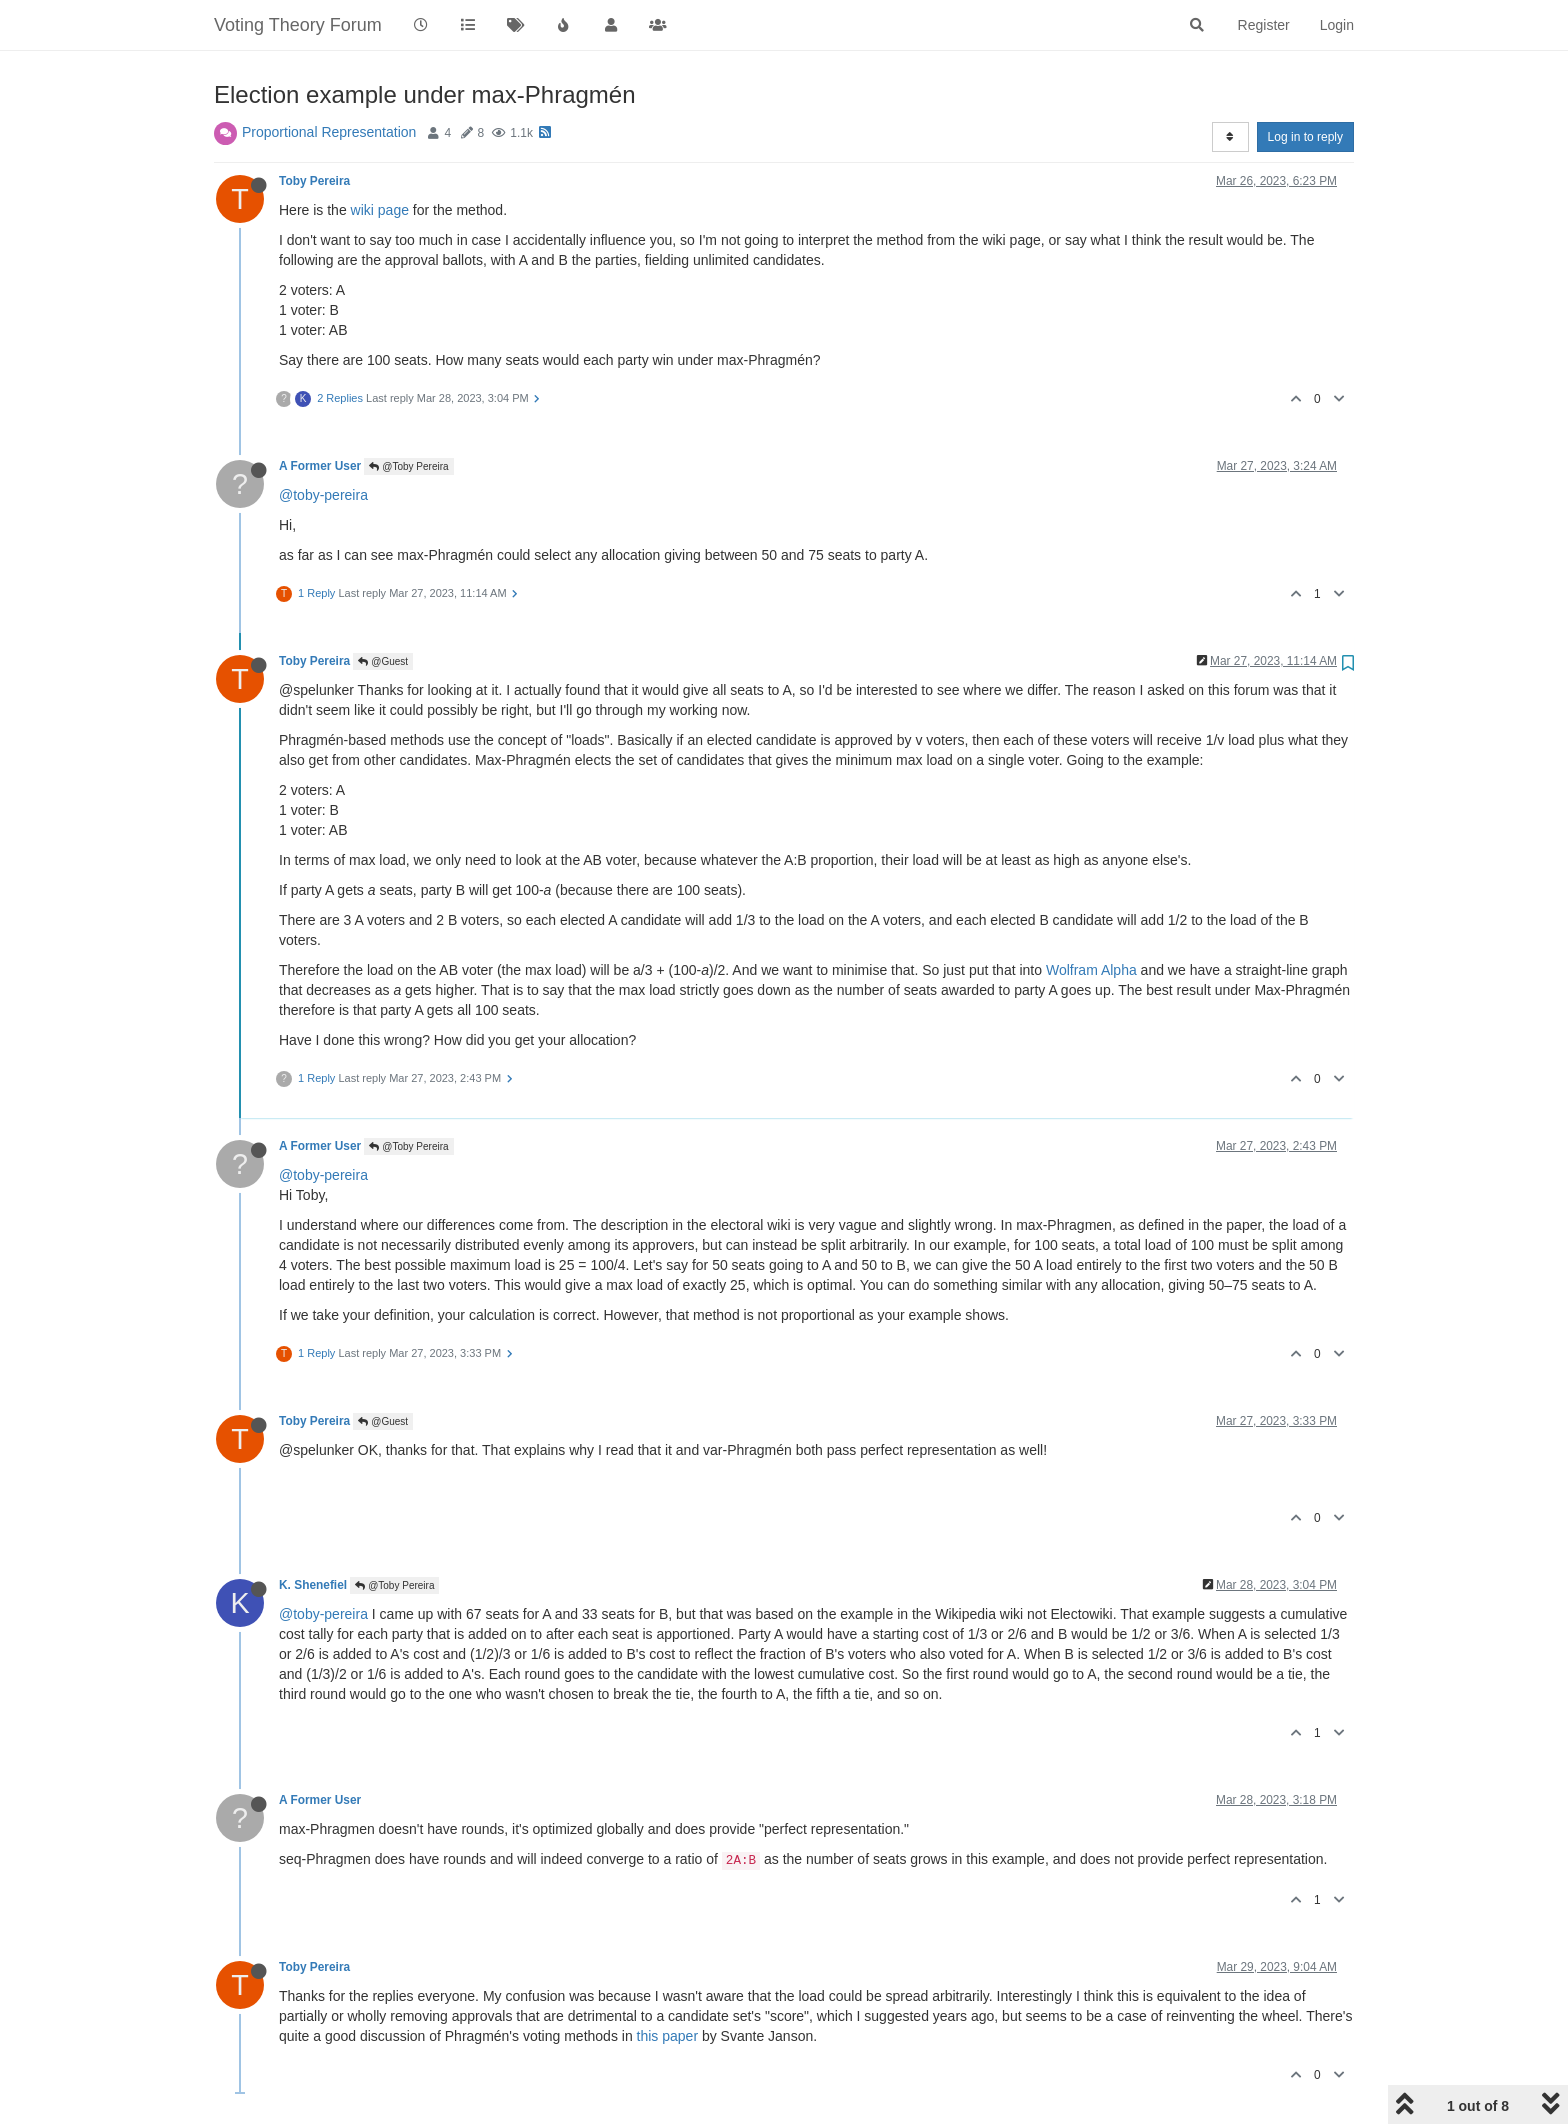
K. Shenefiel (313, 1585)
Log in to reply (1305, 137)
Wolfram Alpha (1091, 970)
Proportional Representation (329, 132)
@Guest (383, 661)
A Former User (320, 466)
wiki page (380, 210)
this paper (667, 2036)
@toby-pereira (323, 495)
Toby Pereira (314, 181)
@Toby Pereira (408, 466)
